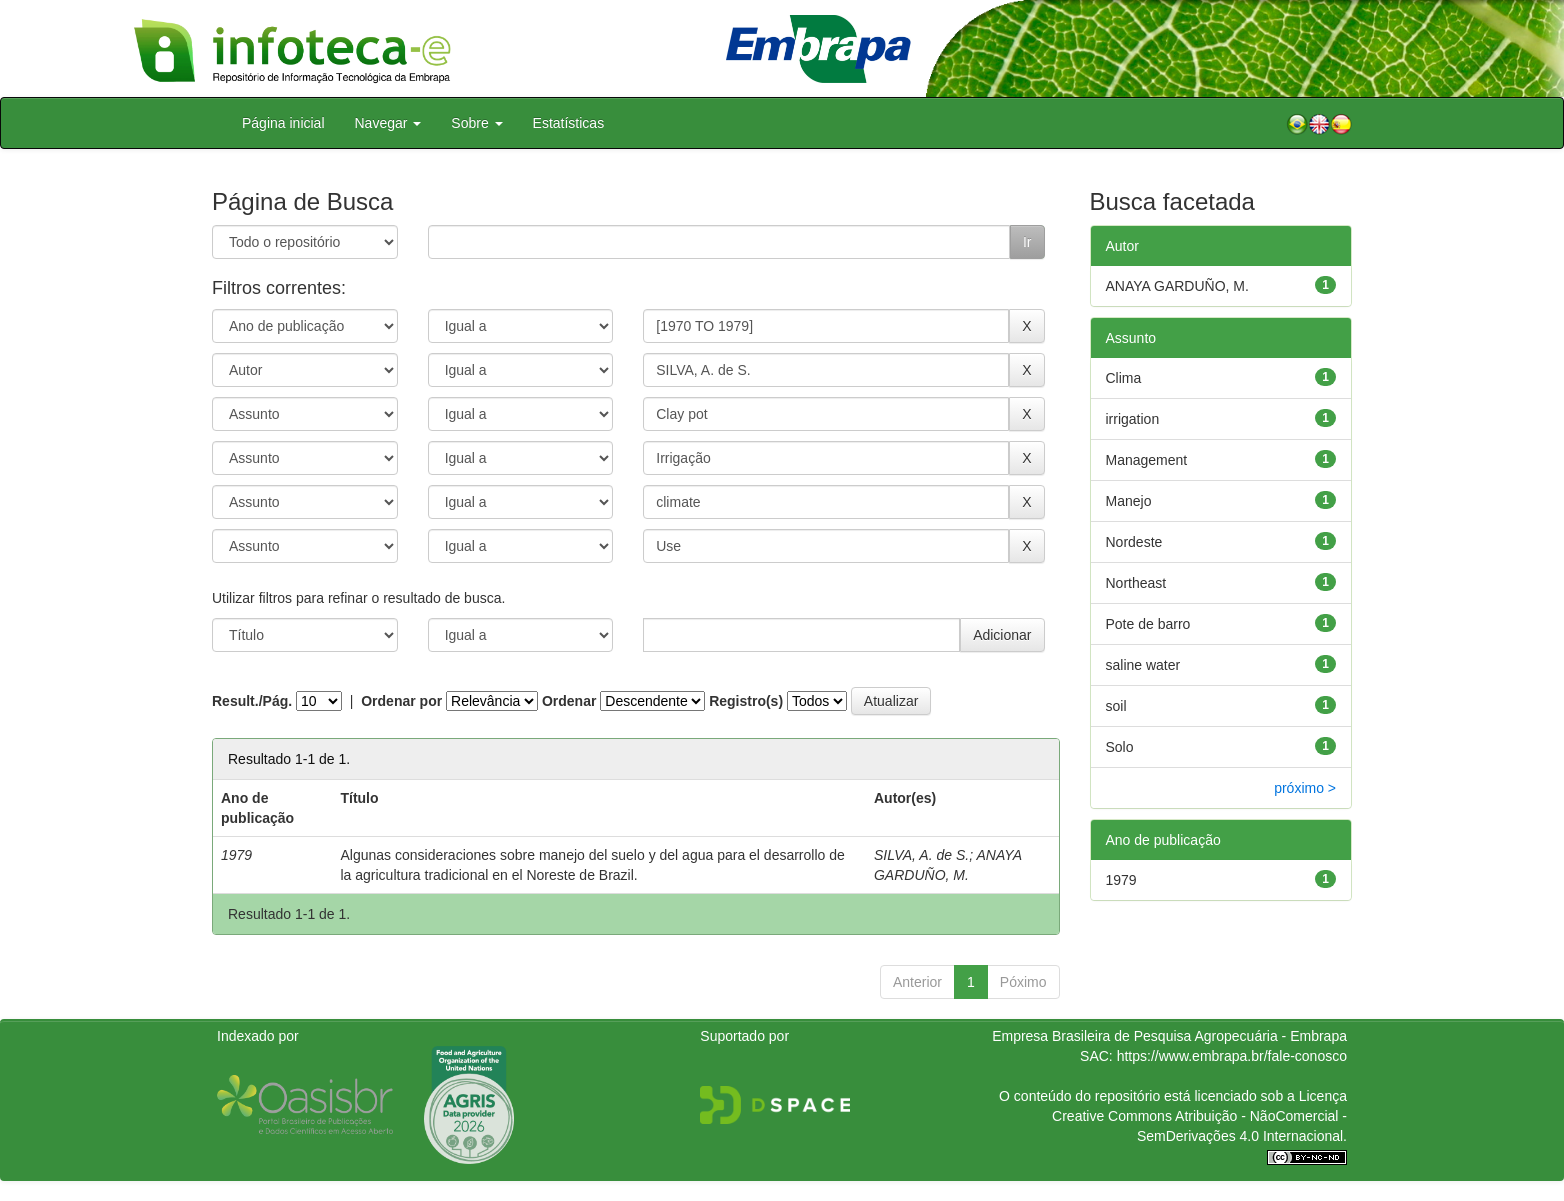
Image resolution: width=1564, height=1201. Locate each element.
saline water (1143, 665)
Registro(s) (746, 701)
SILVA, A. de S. (921, 855)
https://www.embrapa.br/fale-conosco (1232, 1056)
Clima (1124, 378)
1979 (1121, 880)
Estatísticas (569, 123)
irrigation (1133, 419)
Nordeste (1134, 542)
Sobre (476, 123)
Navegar (388, 123)
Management (1147, 460)
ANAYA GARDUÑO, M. (1177, 286)
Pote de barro (1148, 624)
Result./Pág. (252, 701)
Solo (1120, 747)
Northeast (1136, 583)
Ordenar (569, 701)
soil (1116, 706)
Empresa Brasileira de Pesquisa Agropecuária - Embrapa (1169, 1036)
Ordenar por (401, 701)
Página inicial (283, 123)
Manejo (1129, 501)
